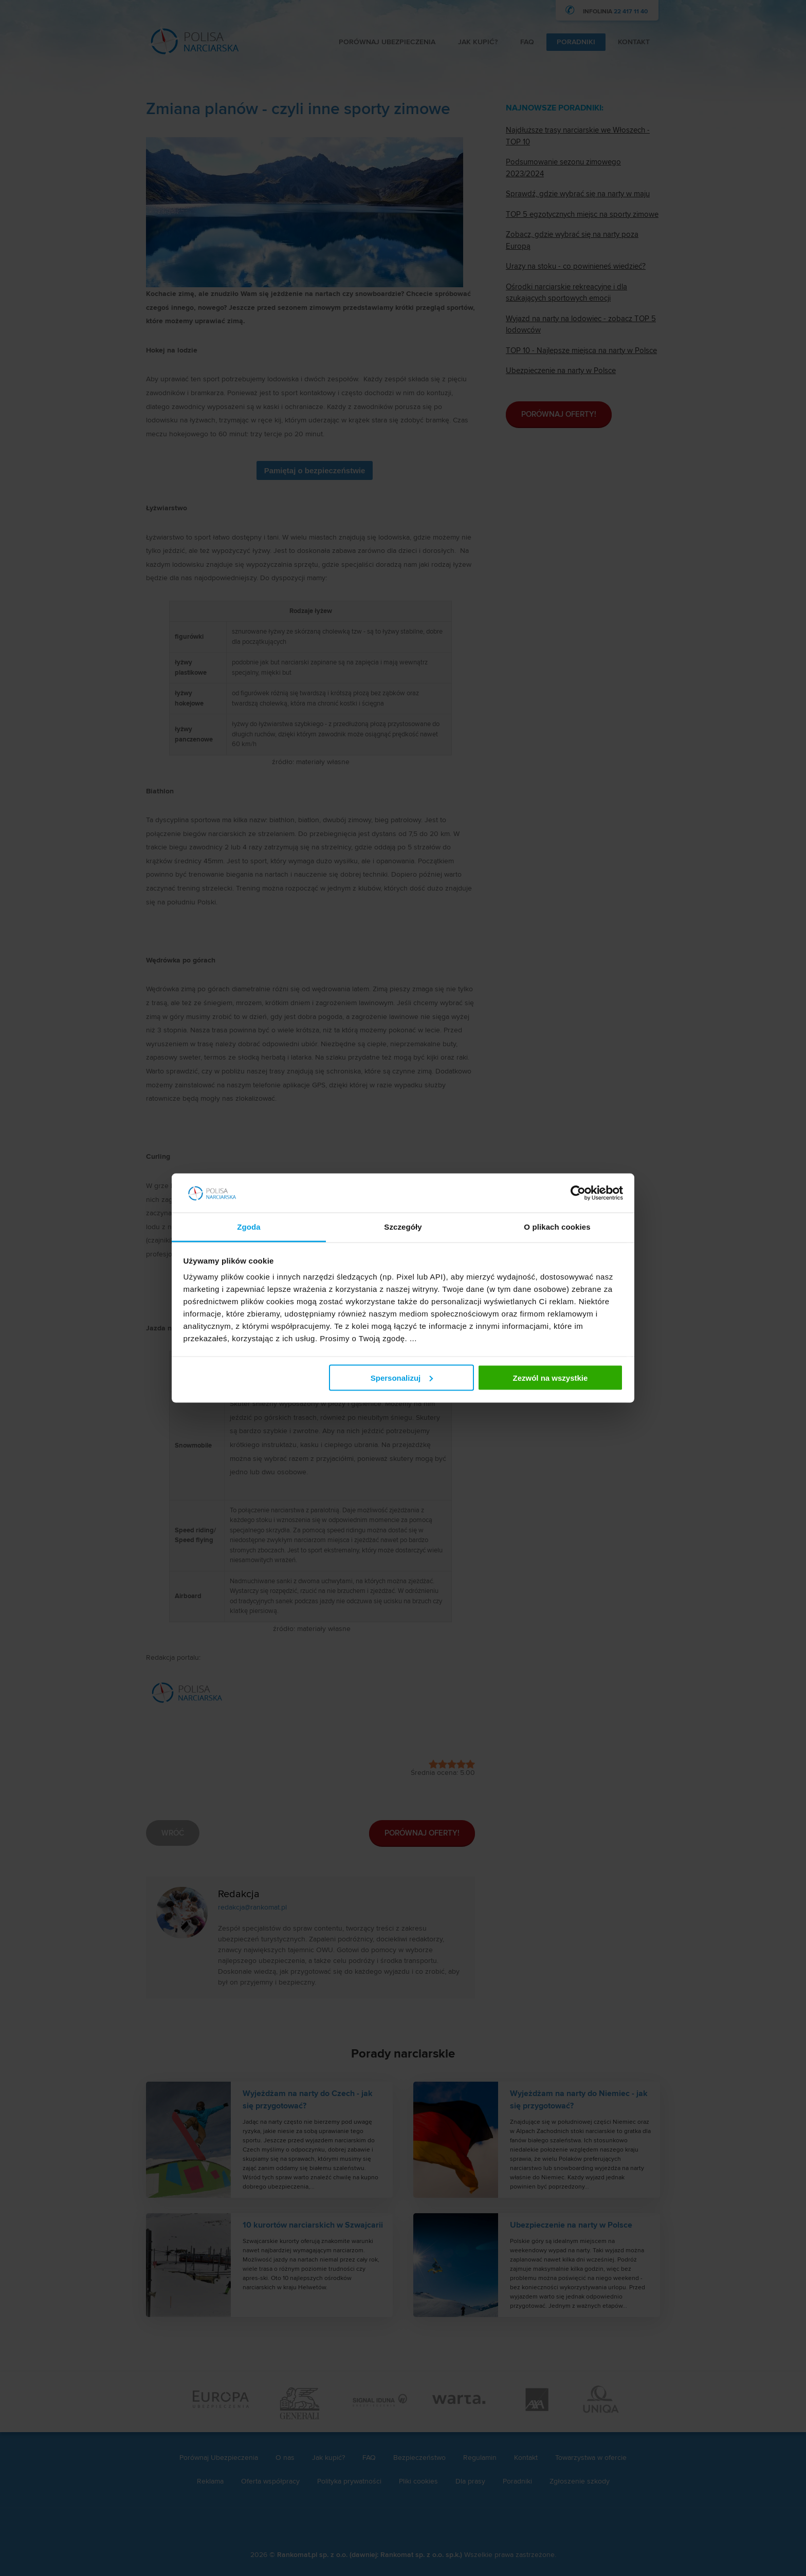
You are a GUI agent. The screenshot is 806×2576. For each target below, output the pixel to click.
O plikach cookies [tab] (557, 1226)
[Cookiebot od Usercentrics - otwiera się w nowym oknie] (578, 1193)
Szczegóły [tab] (403, 1226)
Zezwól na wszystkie (550, 1377)
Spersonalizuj (402, 1377)
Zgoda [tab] (249, 1226)
